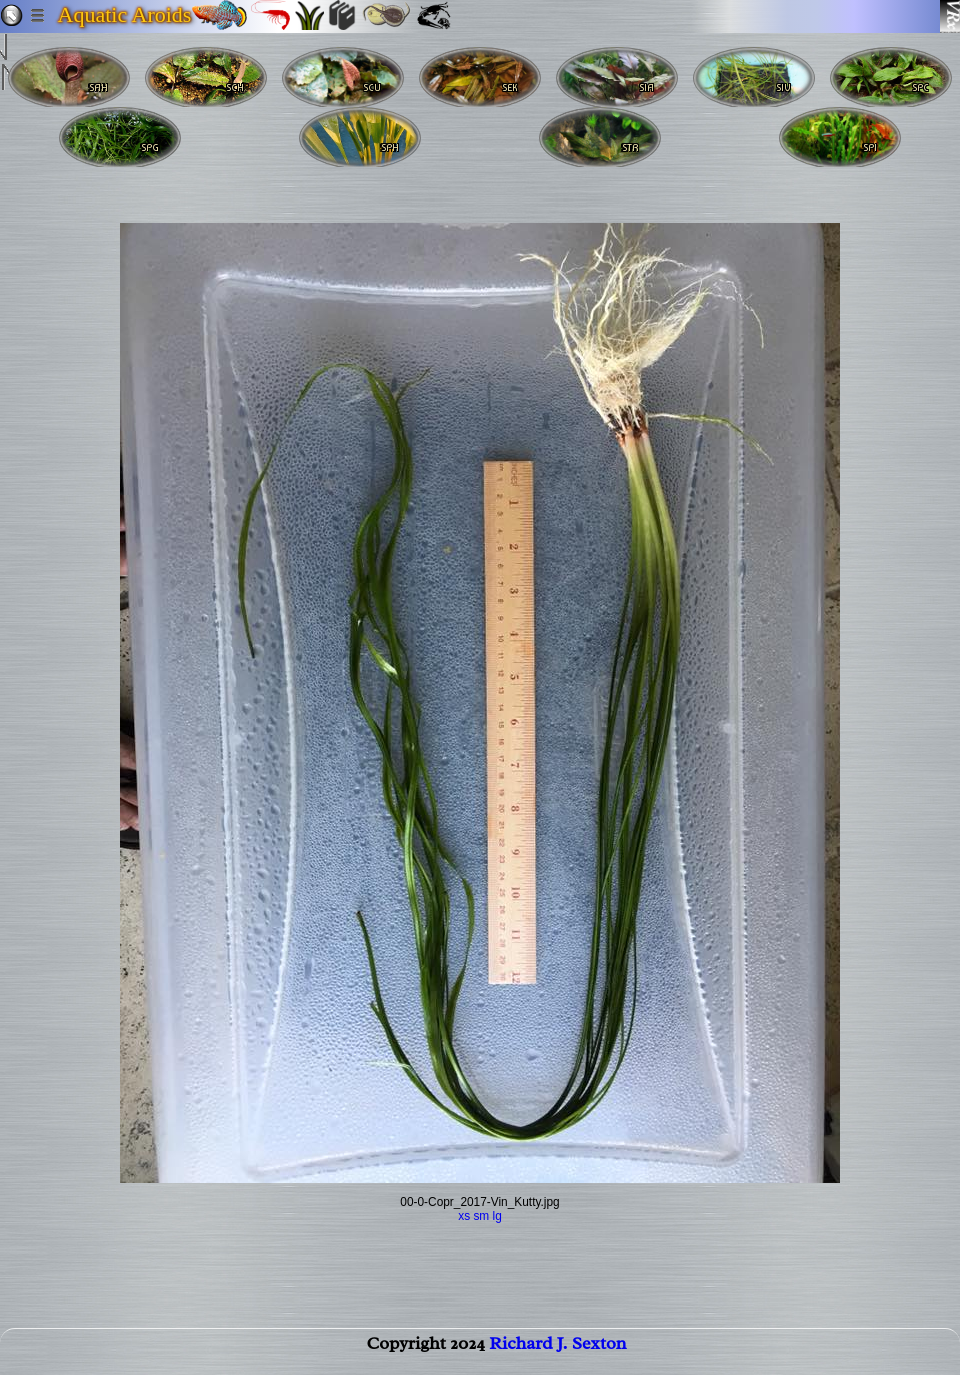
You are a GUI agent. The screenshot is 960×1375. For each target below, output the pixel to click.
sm (481, 1216)
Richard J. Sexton (557, 1351)
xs (464, 1216)
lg (497, 1216)
